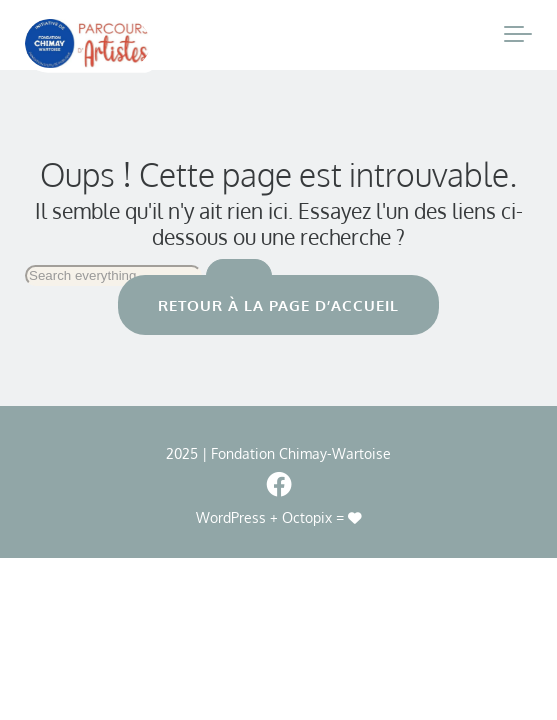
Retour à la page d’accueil (278, 305)
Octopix (307, 517)
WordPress (231, 517)
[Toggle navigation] (518, 35)
